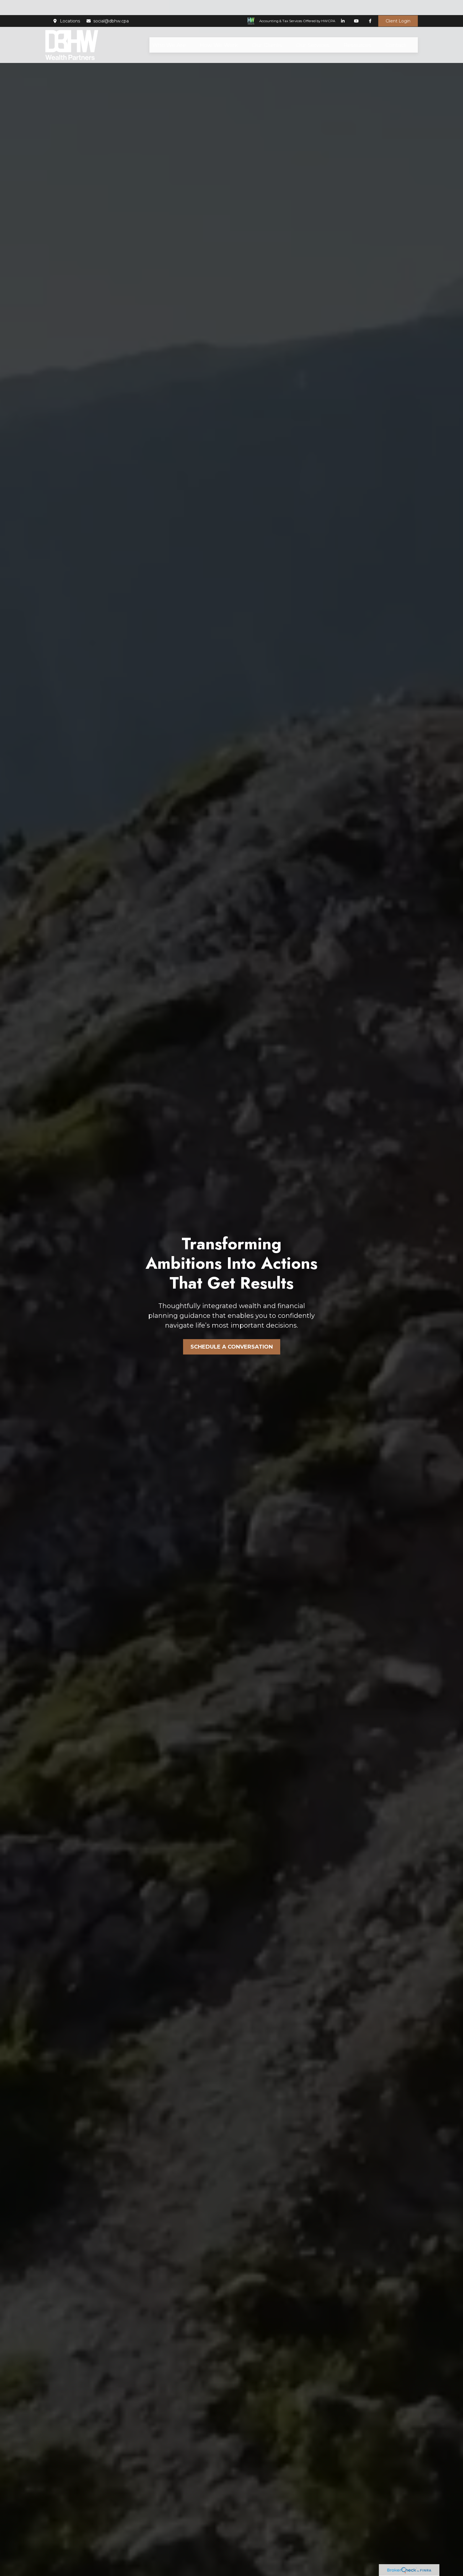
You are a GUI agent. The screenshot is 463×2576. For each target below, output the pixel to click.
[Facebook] (370, 6)
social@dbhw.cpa (107, 6)
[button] (168, 30)
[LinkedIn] (343, 6)
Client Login (398, 6)
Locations (66, 6)
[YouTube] (356, 6)
